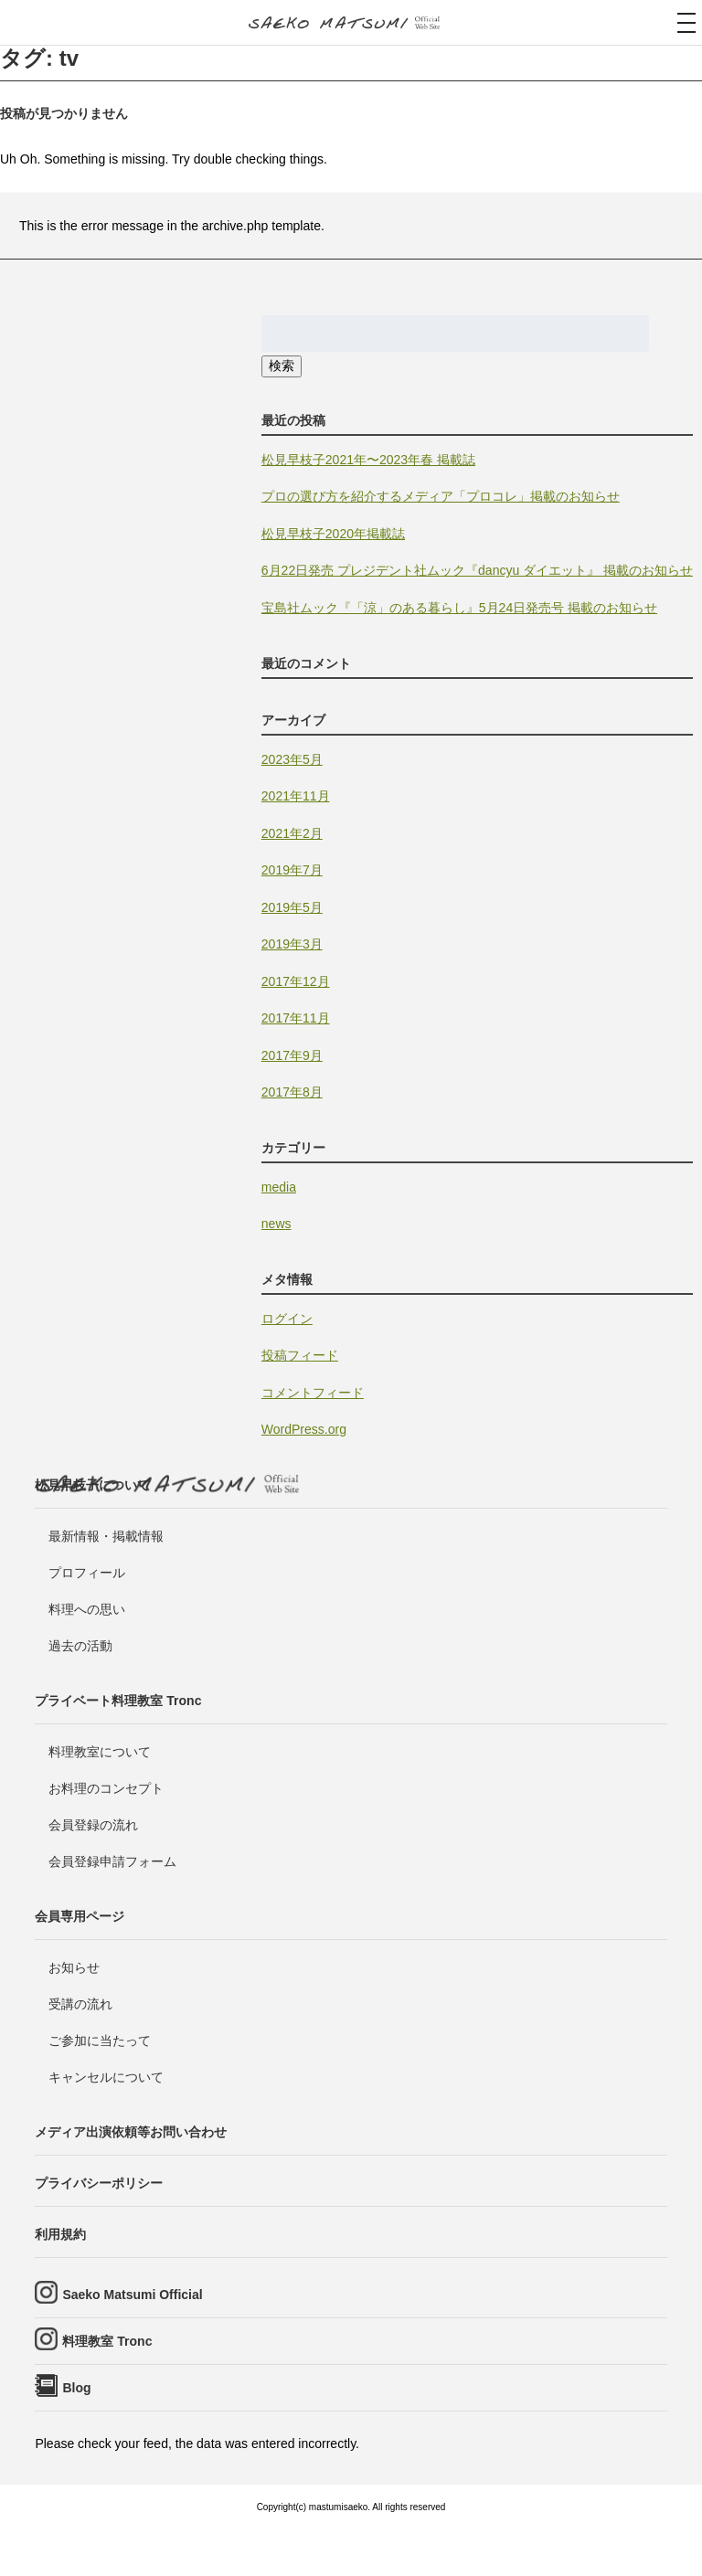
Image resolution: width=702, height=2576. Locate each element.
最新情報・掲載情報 (106, 1536)
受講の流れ (80, 2004)
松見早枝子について (92, 1485)
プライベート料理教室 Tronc (118, 1700)
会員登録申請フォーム (112, 1861)
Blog (76, 2387)
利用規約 (60, 2234)
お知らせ (74, 1967)
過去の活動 (80, 1645)
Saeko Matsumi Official (132, 2294)
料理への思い (86, 1609)
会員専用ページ (79, 1916)
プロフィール (86, 1572)
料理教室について (99, 1751)
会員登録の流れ (93, 1825)
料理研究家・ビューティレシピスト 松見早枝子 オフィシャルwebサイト (351, 24)
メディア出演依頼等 (131, 2132)
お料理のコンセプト (106, 1788)
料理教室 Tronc (107, 2341)
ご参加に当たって (99, 2040)
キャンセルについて (106, 2077)
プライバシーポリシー (99, 2183)
